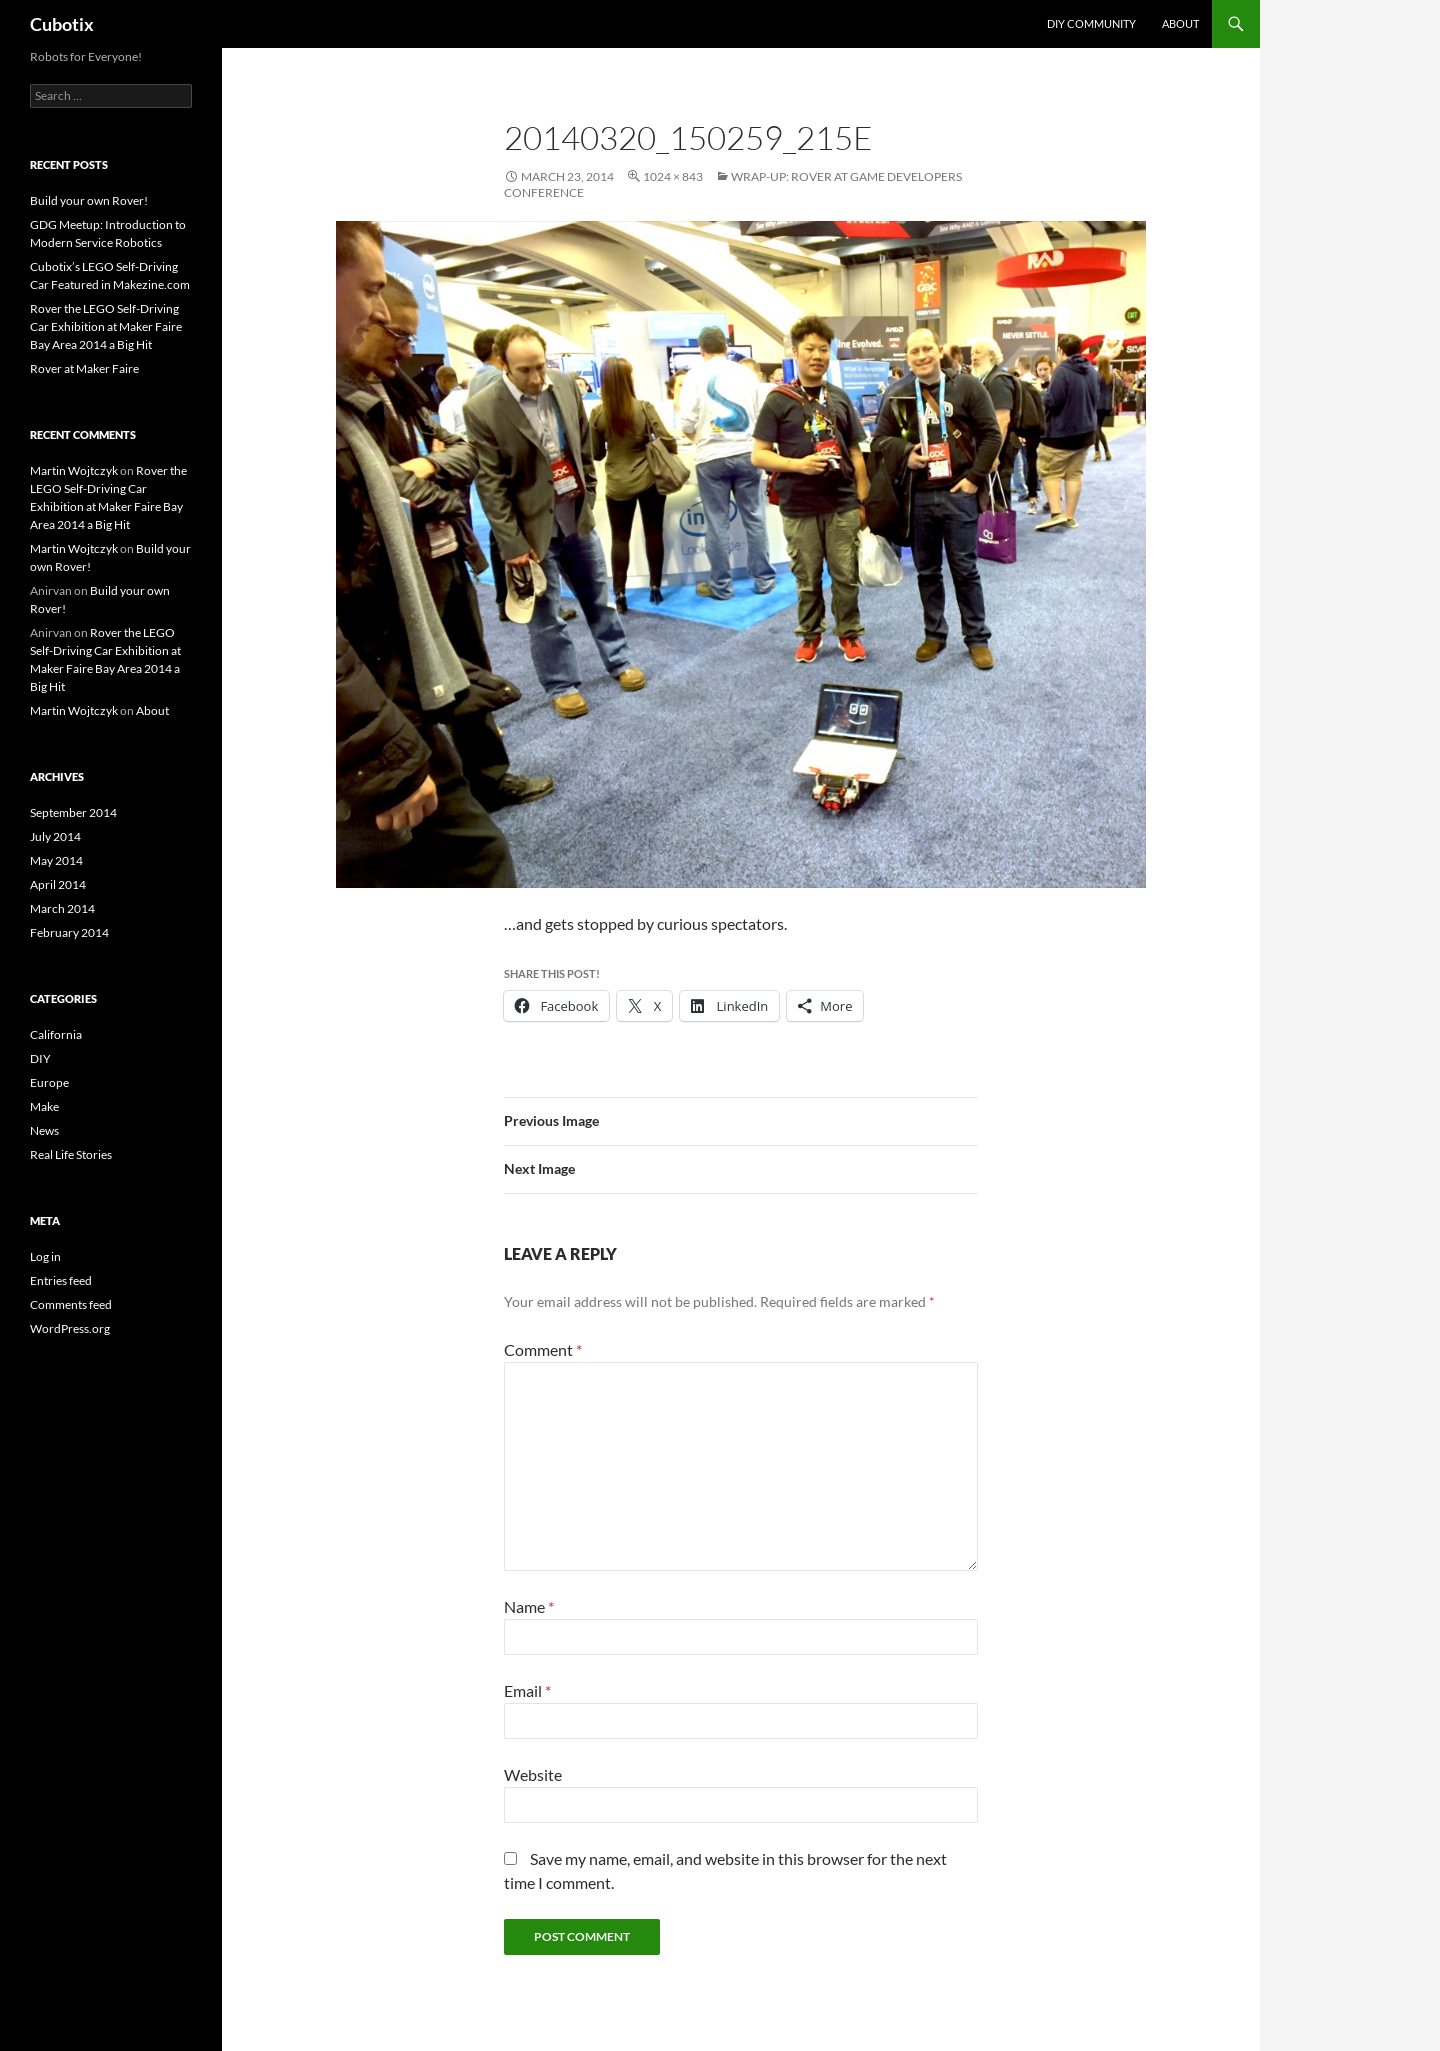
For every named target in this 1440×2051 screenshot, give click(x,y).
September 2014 (73, 812)
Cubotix (62, 24)
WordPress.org (70, 1328)
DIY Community (1091, 23)
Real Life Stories (71, 1154)
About (1180, 23)
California (56, 1034)
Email (527, 1690)
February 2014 (69, 932)
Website (533, 1774)
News (44, 1130)
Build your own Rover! (89, 200)
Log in (45, 1256)
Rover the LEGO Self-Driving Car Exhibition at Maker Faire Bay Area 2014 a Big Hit (106, 326)
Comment (543, 1349)
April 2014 (58, 884)
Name (529, 1606)
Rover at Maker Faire (84, 368)
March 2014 (62, 908)
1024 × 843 (673, 176)
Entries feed (61, 1280)
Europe (49, 1082)
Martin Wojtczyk (74, 470)
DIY (40, 1058)
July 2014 (55, 836)
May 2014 (56, 860)
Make (44, 1106)
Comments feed (71, 1304)
